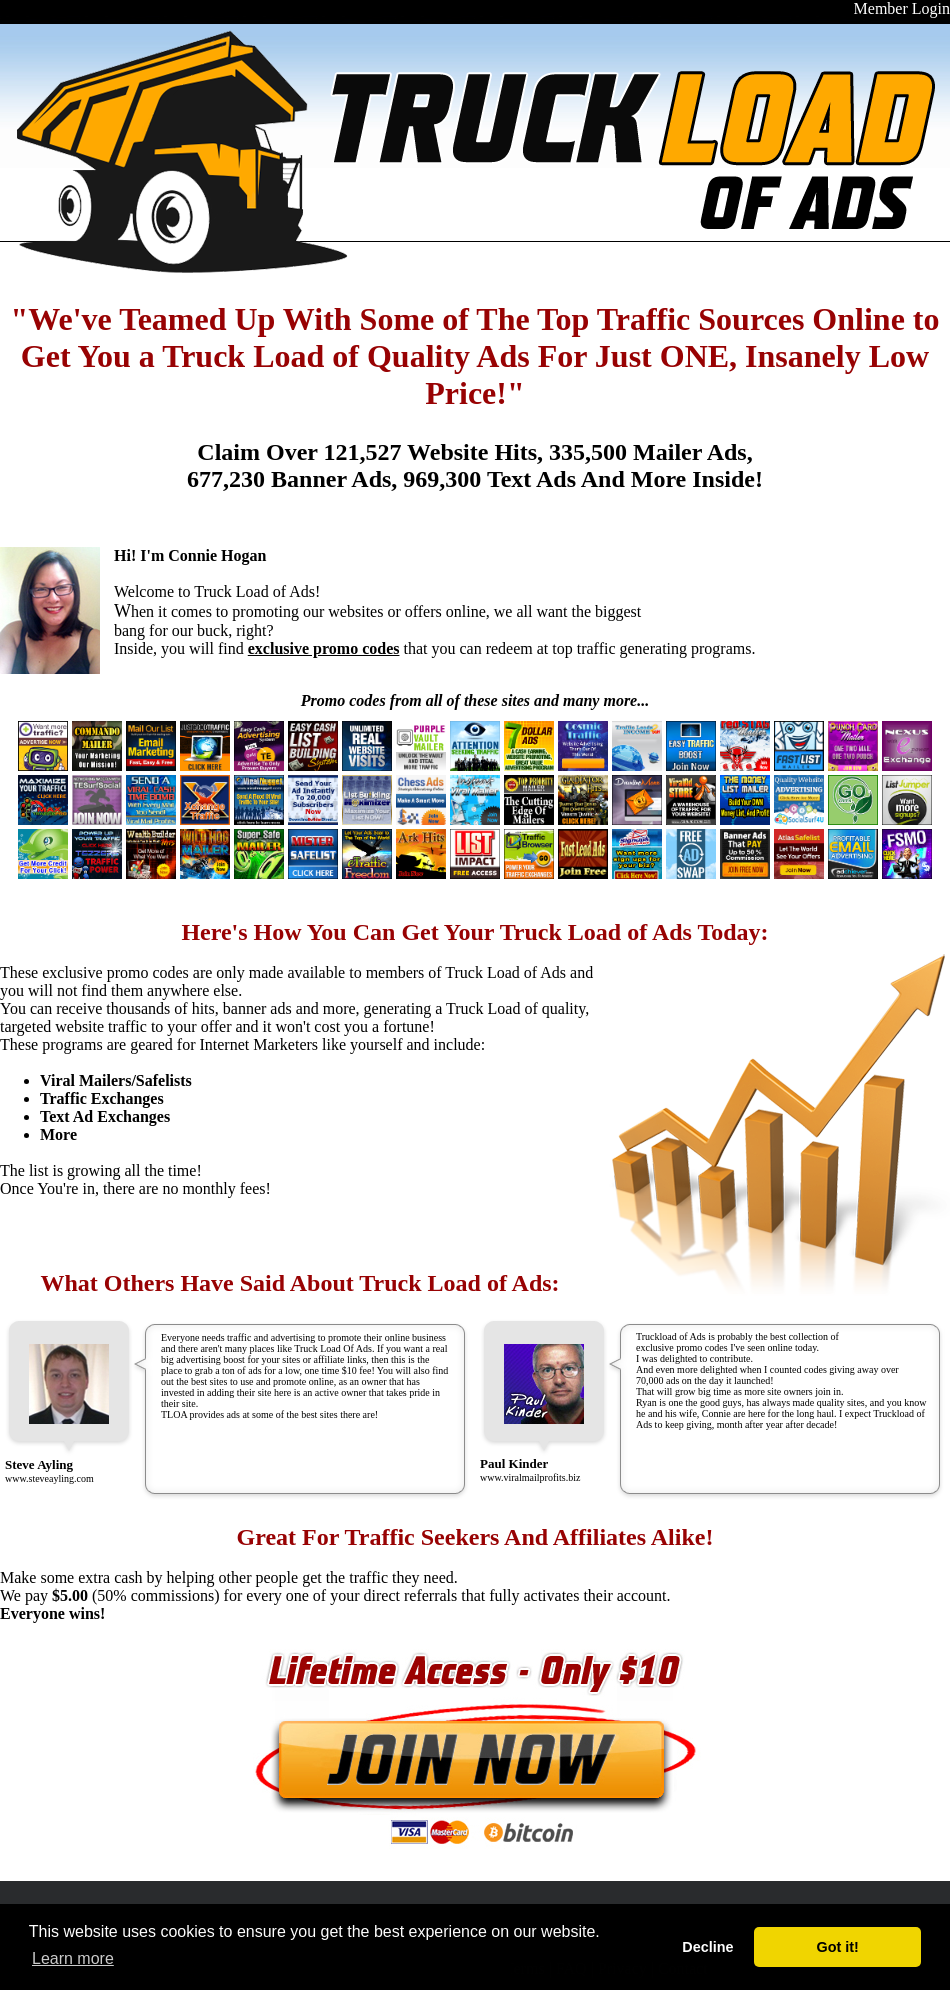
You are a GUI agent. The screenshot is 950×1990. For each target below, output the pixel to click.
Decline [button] (707, 1947)
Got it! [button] (838, 1947)
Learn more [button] (73, 1958)
